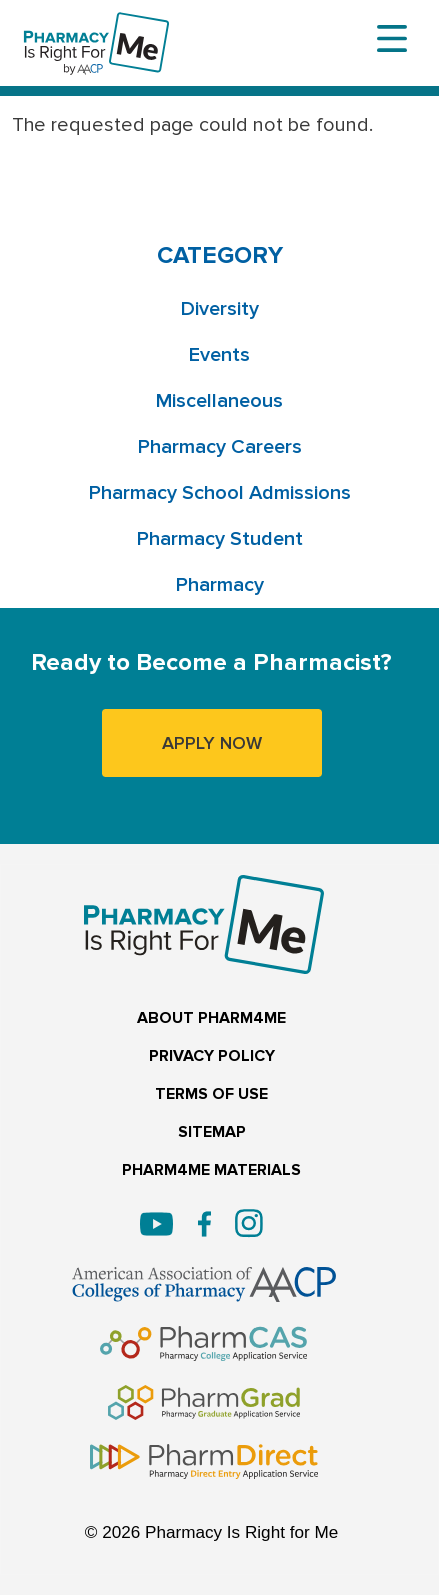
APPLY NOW (212, 743)
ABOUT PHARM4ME (211, 1018)
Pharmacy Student (220, 539)
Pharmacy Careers (220, 447)
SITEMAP (212, 1132)
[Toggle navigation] (392, 39)
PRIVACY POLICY (212, 1056)
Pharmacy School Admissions (220, 493)
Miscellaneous (219, 401)
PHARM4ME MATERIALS (211, 1170)
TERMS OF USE (211, 1094)
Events (219, 355)
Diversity (220, 309)
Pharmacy (220, 585)
